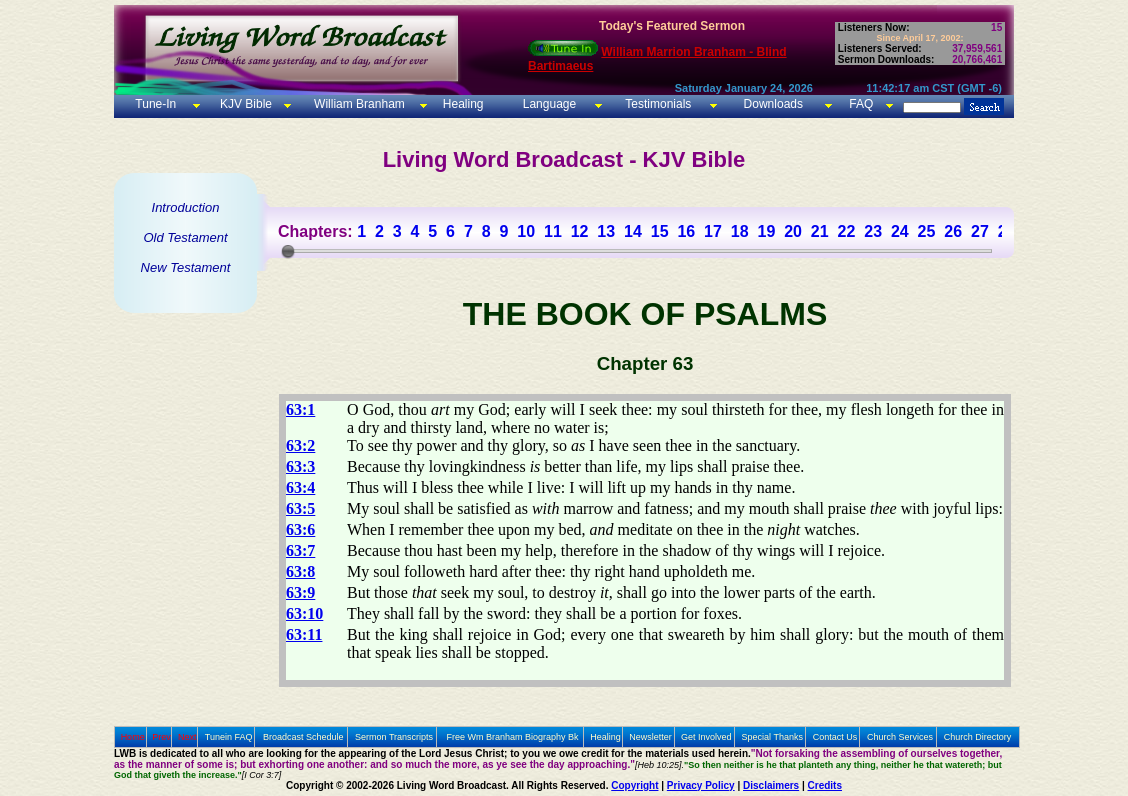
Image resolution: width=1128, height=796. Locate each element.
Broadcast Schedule (303, 737)
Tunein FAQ (229, 737)
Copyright (634, 785)
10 (526, 231)
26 (953, 231)
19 (766, 231)
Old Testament (185, 237)
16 (686, 231)
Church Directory (978, 737)
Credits (825, 785)
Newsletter (650, 737)
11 (553, 231)
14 (633, 231)
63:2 (300, 445)
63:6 (300, 529)
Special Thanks (772, 737)
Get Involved (706, 737)
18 (740, 231)
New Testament (186, 267)
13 (606, 231)
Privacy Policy (701, 785)
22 (847, 231)
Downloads (773, 104)
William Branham (358, 104)
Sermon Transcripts (394, 737)
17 (713, 231)
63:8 (300, 571)
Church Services (900, 737)
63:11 (304, 634)
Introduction (186, 207)
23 (873, 231)
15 (660, 231)
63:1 (300, 409)
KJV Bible (244, 104)
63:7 (300, 550)
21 (820, 231)
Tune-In (155, 104)
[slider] (288, 251)
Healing (461, 104)
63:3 (300, 466)
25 (927, 231)
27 (980, 231)
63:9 (300, 592)
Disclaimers (771, 785)
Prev (161, 737)
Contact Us (835, 737)
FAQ (861, 104)
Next (187, 737)
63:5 (300, 508)
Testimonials (658, 104)
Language (547, 104)
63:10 (304, 613)
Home (133, 737)
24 (900, 231)
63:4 (300, 487)
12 (580, 231)
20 (793, 231)
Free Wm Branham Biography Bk (513, 737)
